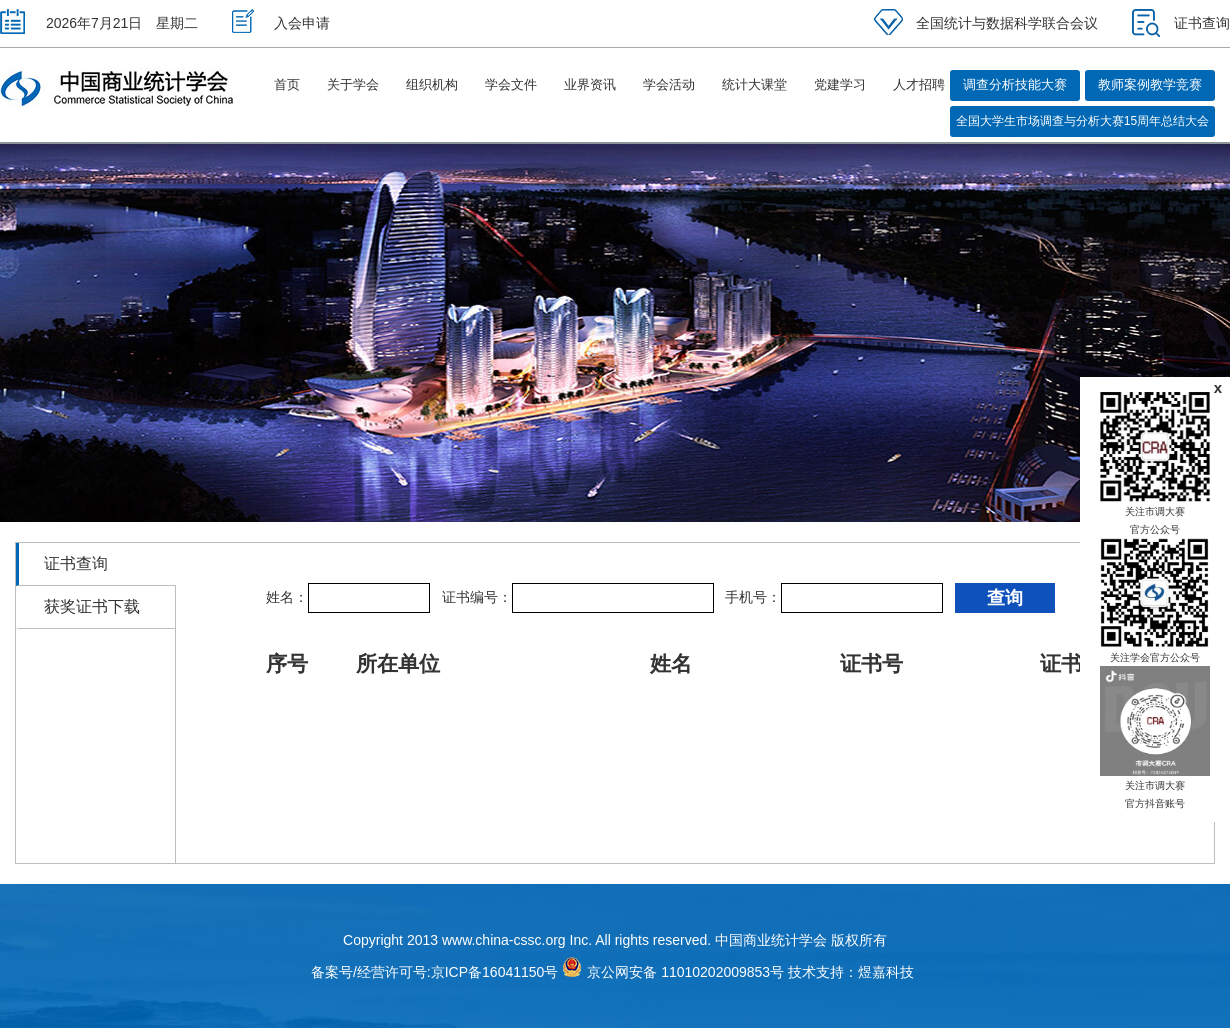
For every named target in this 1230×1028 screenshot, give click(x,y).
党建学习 (840, 84)
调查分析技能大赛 (1015, 84)
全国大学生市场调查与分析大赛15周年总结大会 (1082, 121)
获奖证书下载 (92, 606)
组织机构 (432, 84)
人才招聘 (919, 84)
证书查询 (1181, 23)
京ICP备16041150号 (495, 972)
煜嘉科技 (886, 972)
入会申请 (281, 23)
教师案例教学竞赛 (1150, 84)
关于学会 (353, 84)
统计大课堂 (754, 84)
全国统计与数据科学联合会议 (986, 23)
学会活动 (669, 84)
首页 (287, 84)
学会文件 (511, 84)
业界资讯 (590, 84)
